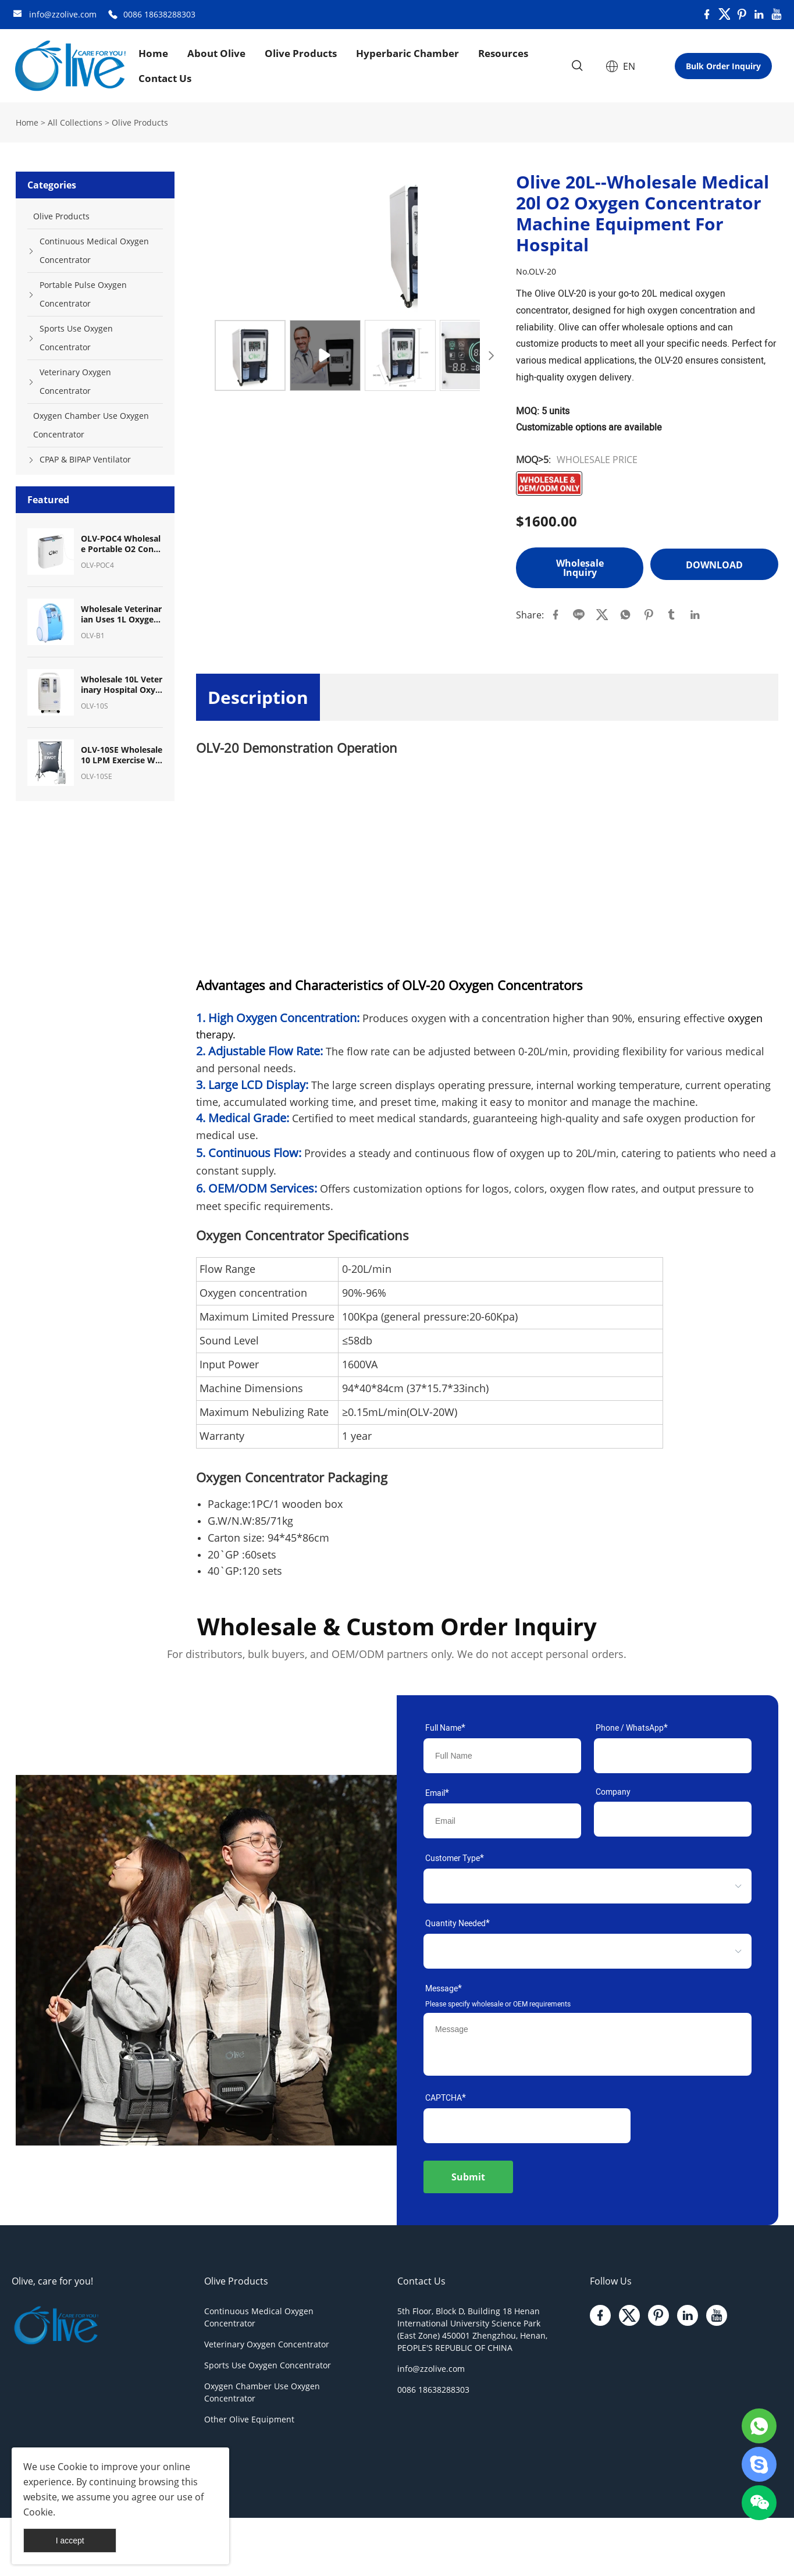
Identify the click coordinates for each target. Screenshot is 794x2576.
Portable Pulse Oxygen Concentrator (83, 294)
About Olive (216, 53)
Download (714, 563)
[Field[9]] (502, 1820)
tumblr (672, 615)
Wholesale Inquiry (580, 568)
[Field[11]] (673, 1819)
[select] (570, 1886)
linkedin (695, 615)
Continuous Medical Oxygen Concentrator (94, 250)
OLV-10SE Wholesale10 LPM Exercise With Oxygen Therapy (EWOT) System (121, 755)
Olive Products (301, 53)
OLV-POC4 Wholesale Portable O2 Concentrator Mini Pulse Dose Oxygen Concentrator (121, 543)
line (579, 615)
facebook (555, 615)
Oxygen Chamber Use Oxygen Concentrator (91, 425)
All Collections (75, 122)
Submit (468, 2177)
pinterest (648, 615)
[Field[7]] (502, 1755)
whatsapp (625, 615)
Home (153, 53)
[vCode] (527, 2125)
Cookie (72, 2466)
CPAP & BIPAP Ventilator (85, 459)
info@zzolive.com (63, 14)
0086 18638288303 (159, 14)
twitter (602, 615)
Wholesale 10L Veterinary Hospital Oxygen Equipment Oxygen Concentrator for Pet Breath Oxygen (121, 684)
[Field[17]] (673, 1755)
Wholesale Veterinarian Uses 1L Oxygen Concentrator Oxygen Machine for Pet (121, 614)
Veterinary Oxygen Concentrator (75, 381)
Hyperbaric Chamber (407, 53)
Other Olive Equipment (249, 2419)
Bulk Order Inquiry (723, 66)
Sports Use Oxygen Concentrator (76, 338)
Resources (503, 53)
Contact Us (164, 78)
